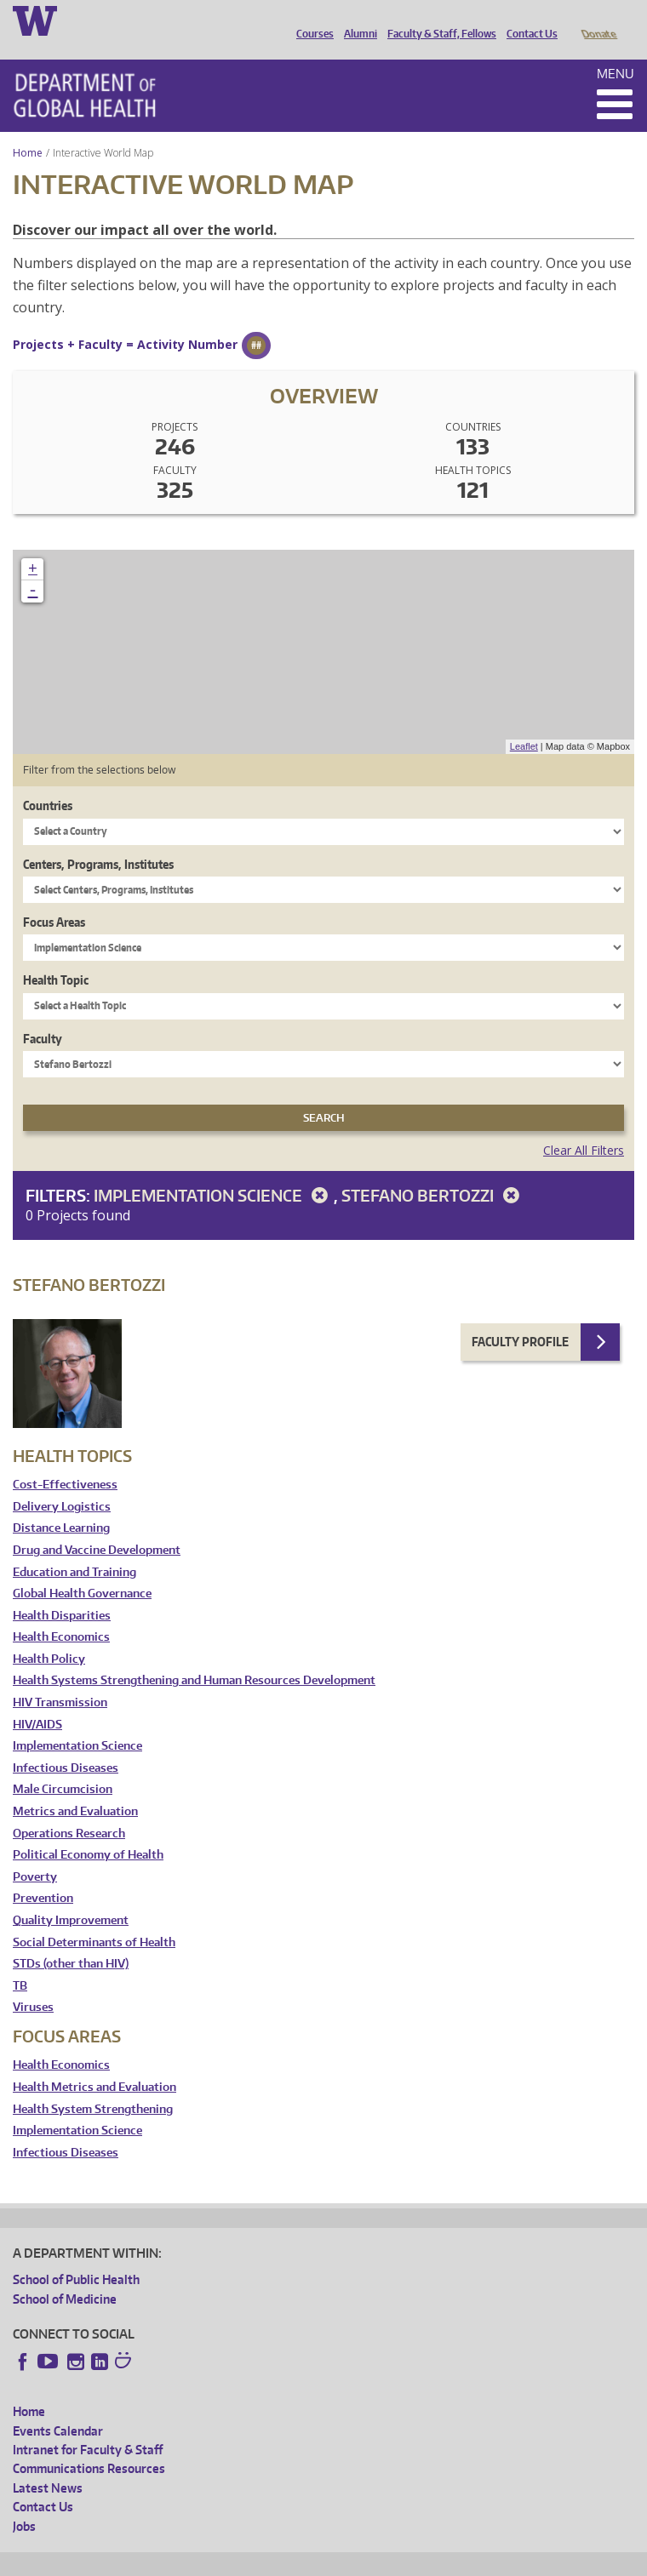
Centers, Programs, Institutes (98, 840)
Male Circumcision (62, 1765)
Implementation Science (214, 1171)
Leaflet (524, 722)
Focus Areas (54, 898)
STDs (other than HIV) (71, 1939)
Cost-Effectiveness (65, 1460)
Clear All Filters (583, 1126)
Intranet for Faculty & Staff (88, 2426)
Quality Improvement (71, 1896)
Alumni (356, 19)
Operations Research (69, 1809)
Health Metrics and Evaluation (94, 2063)
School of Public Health (76, 2255)
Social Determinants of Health (94, 1918)
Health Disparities (62, 1591)
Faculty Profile (520, 1318)
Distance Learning (61, 1504)
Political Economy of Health (88, 1831)
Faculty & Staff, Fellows (437, 19)
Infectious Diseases (65, 1744)
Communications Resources (89, 2444)
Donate (598, 19)
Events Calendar (58, 2407)
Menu (615, 50)
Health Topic (56, 956)
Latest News (48, 2464)
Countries (47, 781)
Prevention (43, 1874)
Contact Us (527, 19)
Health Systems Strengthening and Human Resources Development (194, 1656)
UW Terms (307, 2560)
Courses (310, 19)
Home (28, 129)
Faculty (42, 1015)
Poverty (35, 1853)
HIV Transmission (60, 1678)
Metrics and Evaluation (75, 1787)
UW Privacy (238, 2560)
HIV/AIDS (37, 1700)
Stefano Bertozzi (433, 1171)
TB (20, 1962)
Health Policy (49, 1635)
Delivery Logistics (62, 1482)
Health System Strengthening (93, 2085)
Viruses (33, 1983)
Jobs (24, 2502)
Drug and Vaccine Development (96, 1526)
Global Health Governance (82, 1569)
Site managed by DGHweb (408, 2560)
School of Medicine (65, 2275)
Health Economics (61, 1613)
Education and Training (74, 1548)
